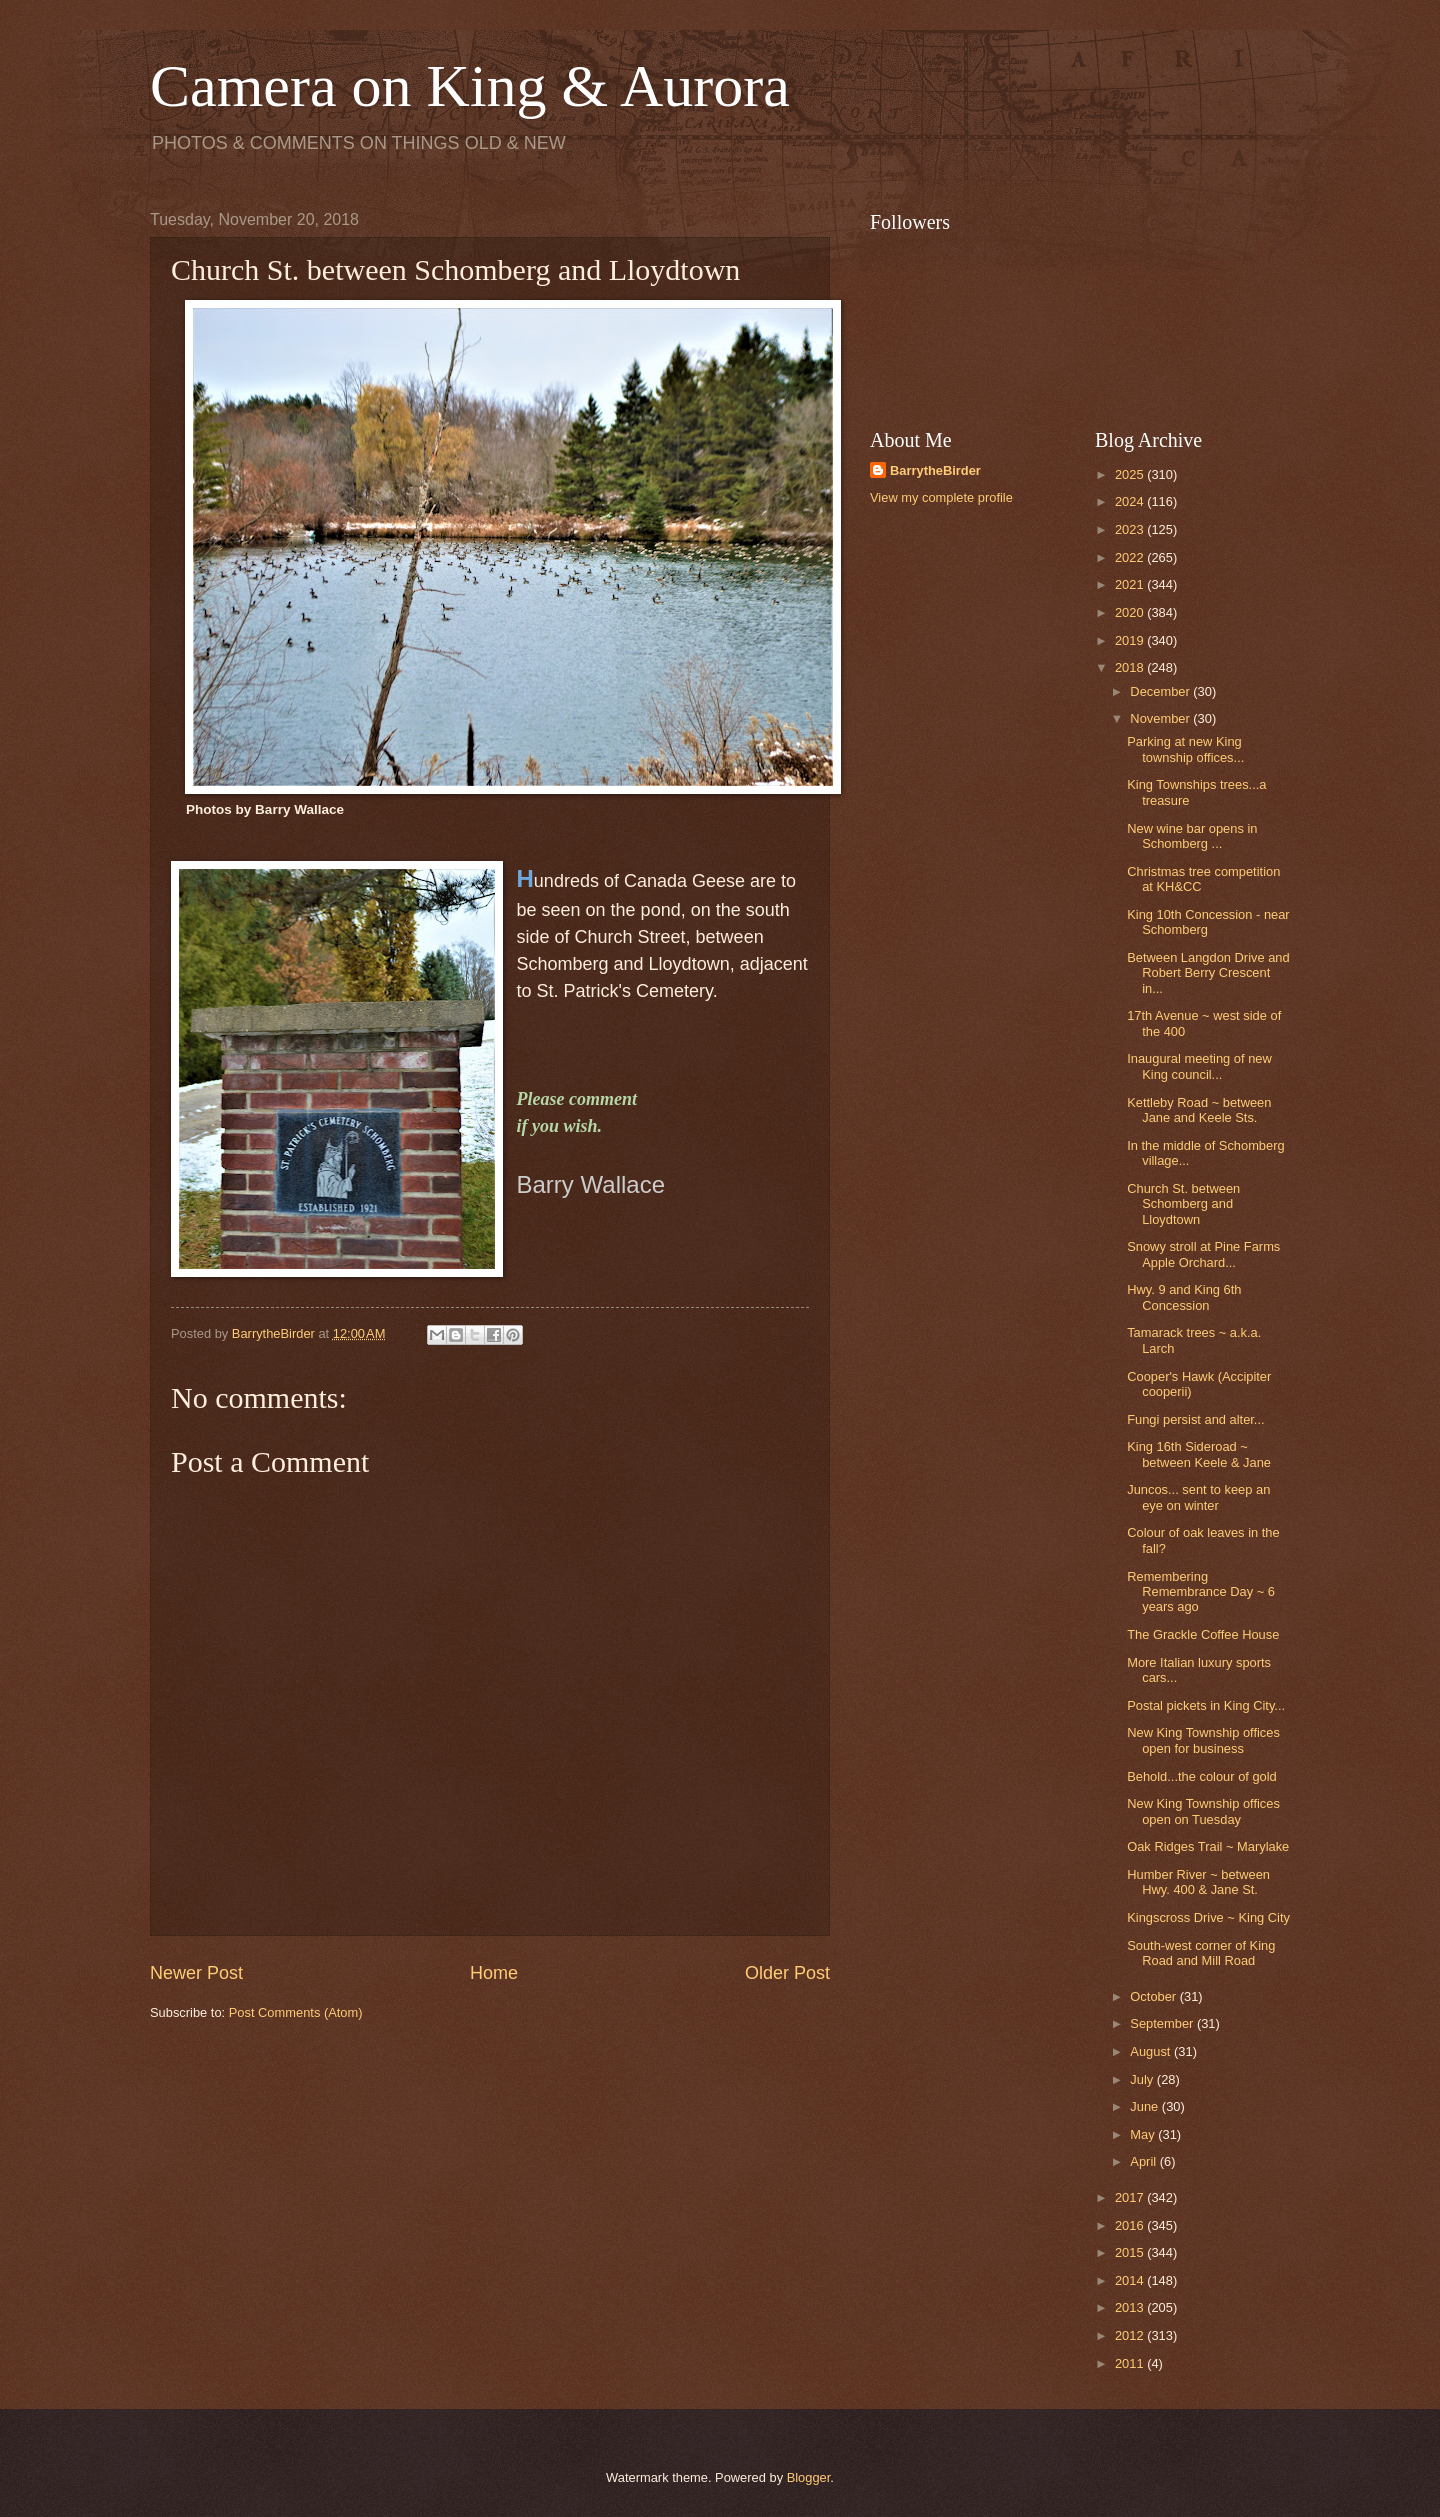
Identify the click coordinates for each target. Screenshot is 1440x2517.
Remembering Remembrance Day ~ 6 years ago (1201, 1592)
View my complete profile (941, 497)
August (1152, 2051)
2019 (1131, 640)
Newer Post (196, 1973)
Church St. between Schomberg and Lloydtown (1183, 1204)
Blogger (809, 2477)
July (1143, 2079)
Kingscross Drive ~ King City (1208, 1917)
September (1163, 2023)
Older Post (787, 1973)
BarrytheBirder (935, 470)
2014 (1131, 2280)
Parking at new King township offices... (1185, 749)
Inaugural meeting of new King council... (1199, 1066)
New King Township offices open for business (1203, 1740)
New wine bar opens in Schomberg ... (1192, 836)
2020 (1131, 612)
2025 (1131, 474)
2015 (1131, 2252)
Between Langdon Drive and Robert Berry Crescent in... (1208, 973)
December (1161, 691)
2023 (1131, 529)
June (1146, 2106)
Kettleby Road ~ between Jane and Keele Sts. (1199, 1110)
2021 (1131, 584)
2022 (1131, 557)
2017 (1131, 2197)
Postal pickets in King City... (1206, 1705)
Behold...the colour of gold (1202, 1776)
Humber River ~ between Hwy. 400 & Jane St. (1198, 1882)
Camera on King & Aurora (470, 86)
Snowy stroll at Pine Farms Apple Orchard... (1203, 1254)
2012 (1131, 2335)
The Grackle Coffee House (1203, 1634)
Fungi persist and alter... (1195, 1419)
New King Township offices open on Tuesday (1203, 1811)
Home (494, 1973)
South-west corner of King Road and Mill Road (1201, 1953)
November (1161, 718)
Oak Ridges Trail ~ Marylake (1208, 1846)
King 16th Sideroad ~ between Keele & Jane (1199, 1454)
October (1154, 1996)
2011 (1131, 2363)
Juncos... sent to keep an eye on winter (1198, 1497)
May (1144, 2134)
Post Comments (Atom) (296, 2012)
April (1144, 2161)
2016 (1131, 2225)
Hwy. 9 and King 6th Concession (1184, 1297)
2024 (1131, 501)
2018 (1131, 667)
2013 (1131, 2307)
